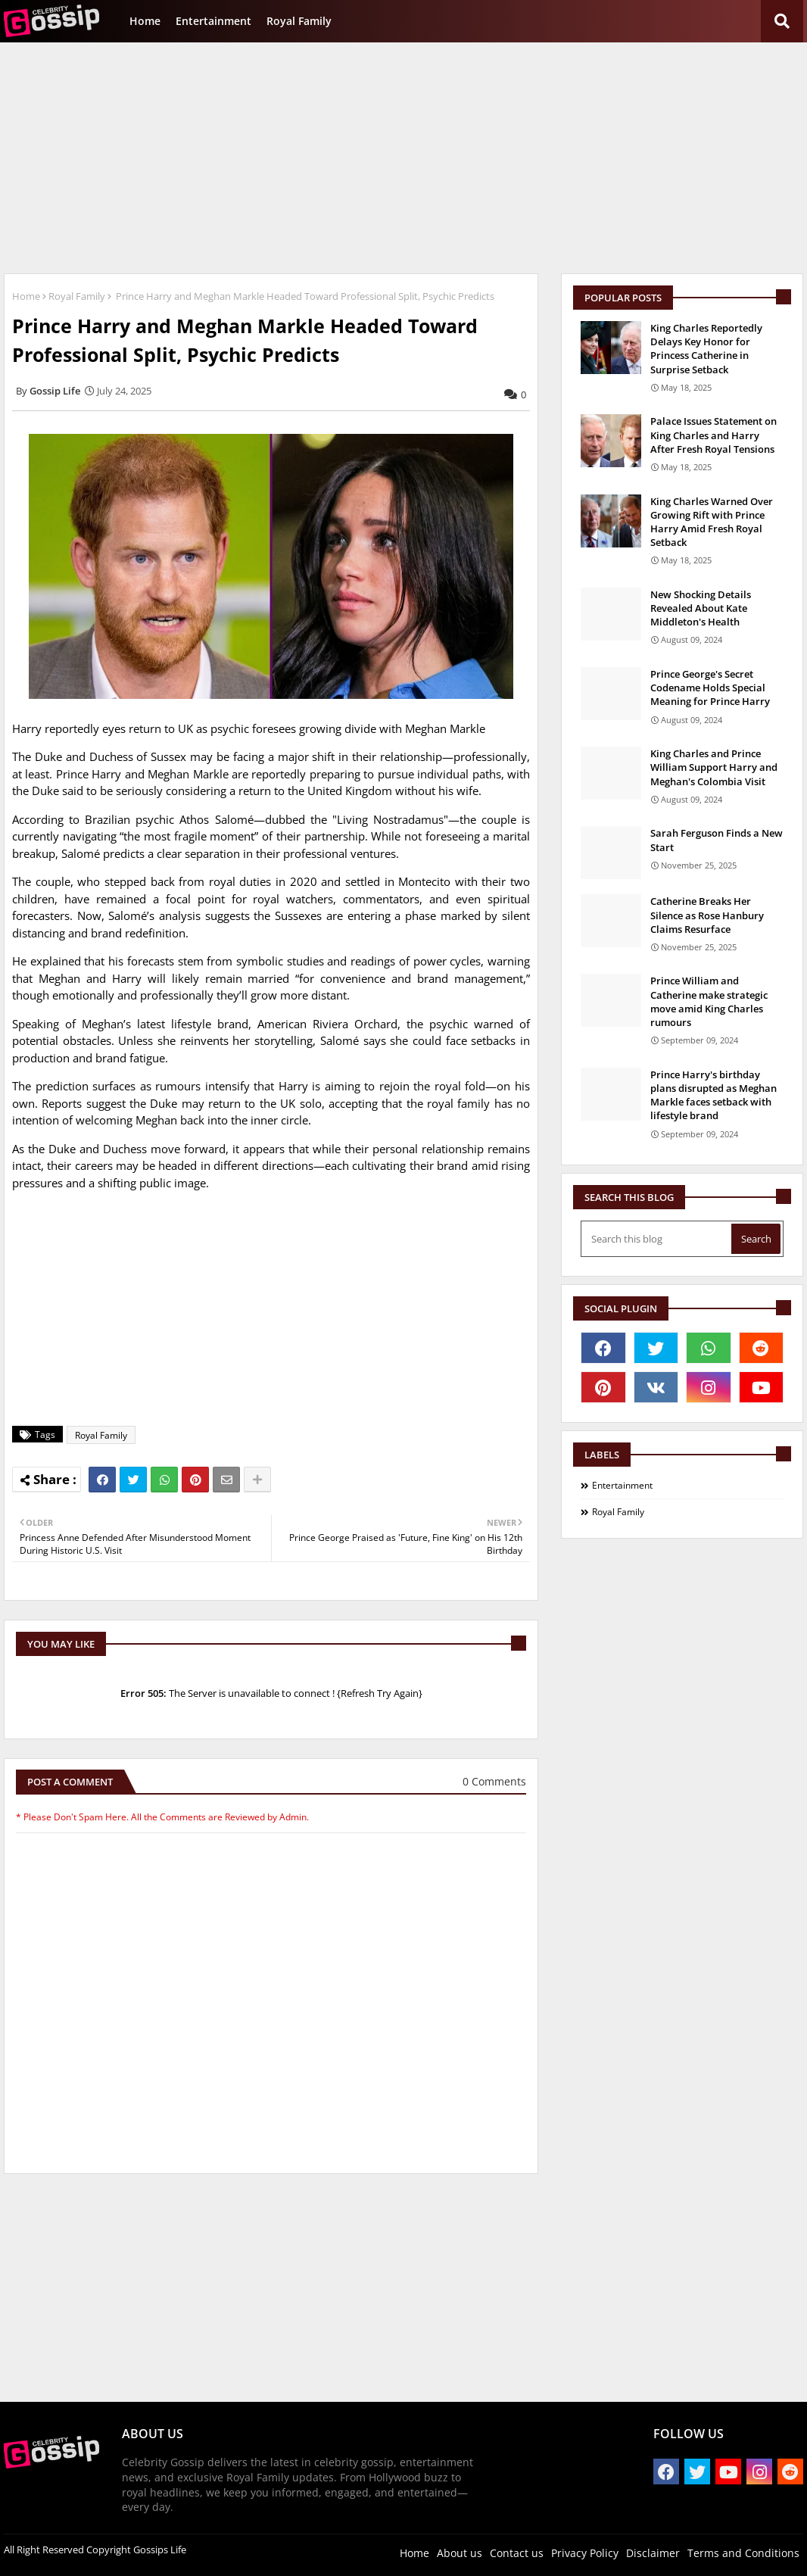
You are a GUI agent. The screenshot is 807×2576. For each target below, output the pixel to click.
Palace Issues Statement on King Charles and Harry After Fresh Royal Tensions (713, 434)
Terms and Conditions (743, 2553)
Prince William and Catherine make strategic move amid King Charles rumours (709, 1001)
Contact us (517, 2553)
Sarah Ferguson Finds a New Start (716, 839)
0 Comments (494, 1781)
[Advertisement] (403, 156)
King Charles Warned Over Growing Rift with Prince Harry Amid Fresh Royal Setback (711, 522)
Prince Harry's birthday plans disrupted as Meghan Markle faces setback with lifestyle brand (713, 1095)
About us (459, 2553)
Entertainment (213, 21)
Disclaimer (653, 2553)
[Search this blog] (657, 1239)
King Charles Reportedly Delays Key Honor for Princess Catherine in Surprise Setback (706, 348)
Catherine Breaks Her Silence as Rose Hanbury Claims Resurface (707, 914)
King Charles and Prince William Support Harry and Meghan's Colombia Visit (713, 767)
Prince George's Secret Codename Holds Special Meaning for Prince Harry (710, 687)
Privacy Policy (584, 2553)
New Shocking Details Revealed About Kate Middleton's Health (700, 608)
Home (144, 21)
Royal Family (299, 21)
